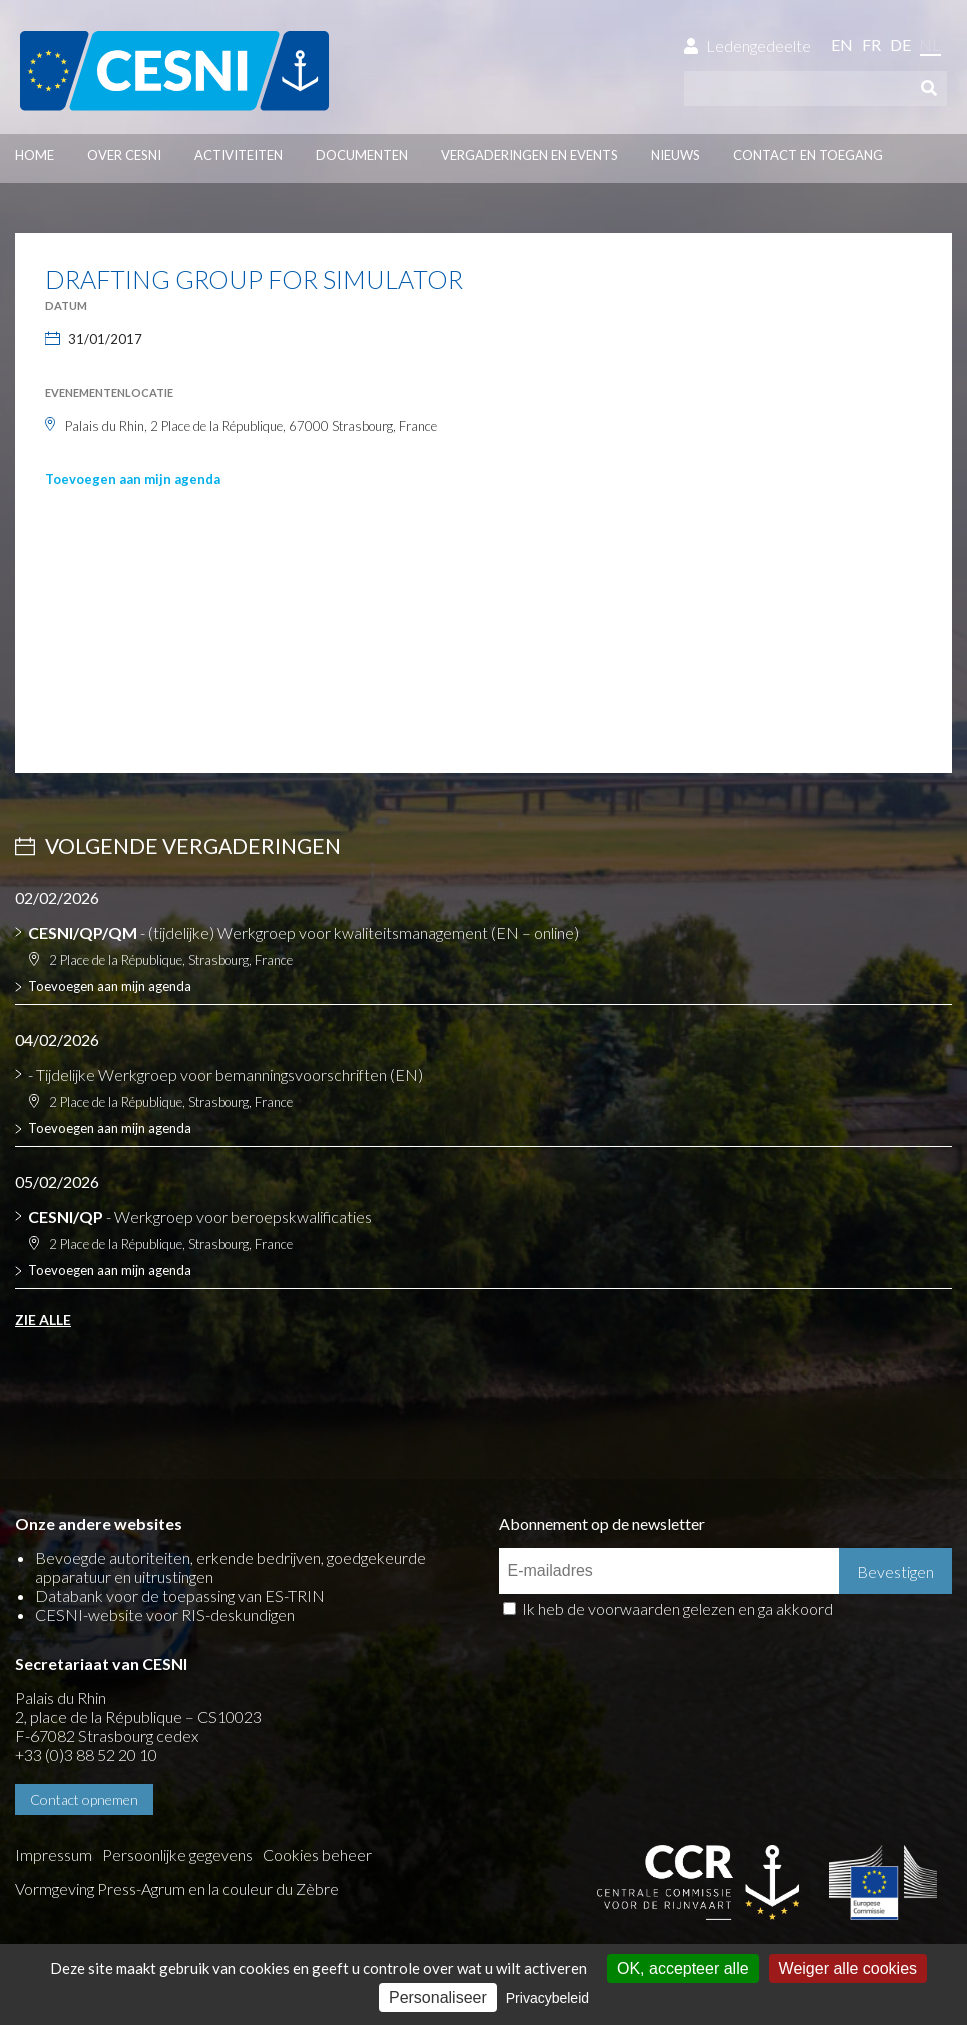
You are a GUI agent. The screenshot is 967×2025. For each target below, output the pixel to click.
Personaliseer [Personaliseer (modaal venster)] (438, 1997)
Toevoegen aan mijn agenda (132, 479)
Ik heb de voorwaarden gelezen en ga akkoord (677, 1608)
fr (871, 44)
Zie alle (43, 1319)
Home (34, 155)
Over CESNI (124, 155)
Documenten (362, 155)
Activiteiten (238, 155)
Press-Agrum (141, 1888)
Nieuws (675, 155)
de (900, 44)
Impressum (53, 1854)
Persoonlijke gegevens (177, 1854)
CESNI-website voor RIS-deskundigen (165, 1614)
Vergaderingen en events (529, 155)
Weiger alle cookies (848, 1968)
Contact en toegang (808, 155)
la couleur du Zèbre (273, 1888)
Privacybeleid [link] (547, 1998)
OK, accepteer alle (683, 1968)
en (842, 44)
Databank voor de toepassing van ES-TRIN (180, 1595)
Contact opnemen (84, 1799)
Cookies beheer (317, 1854)
